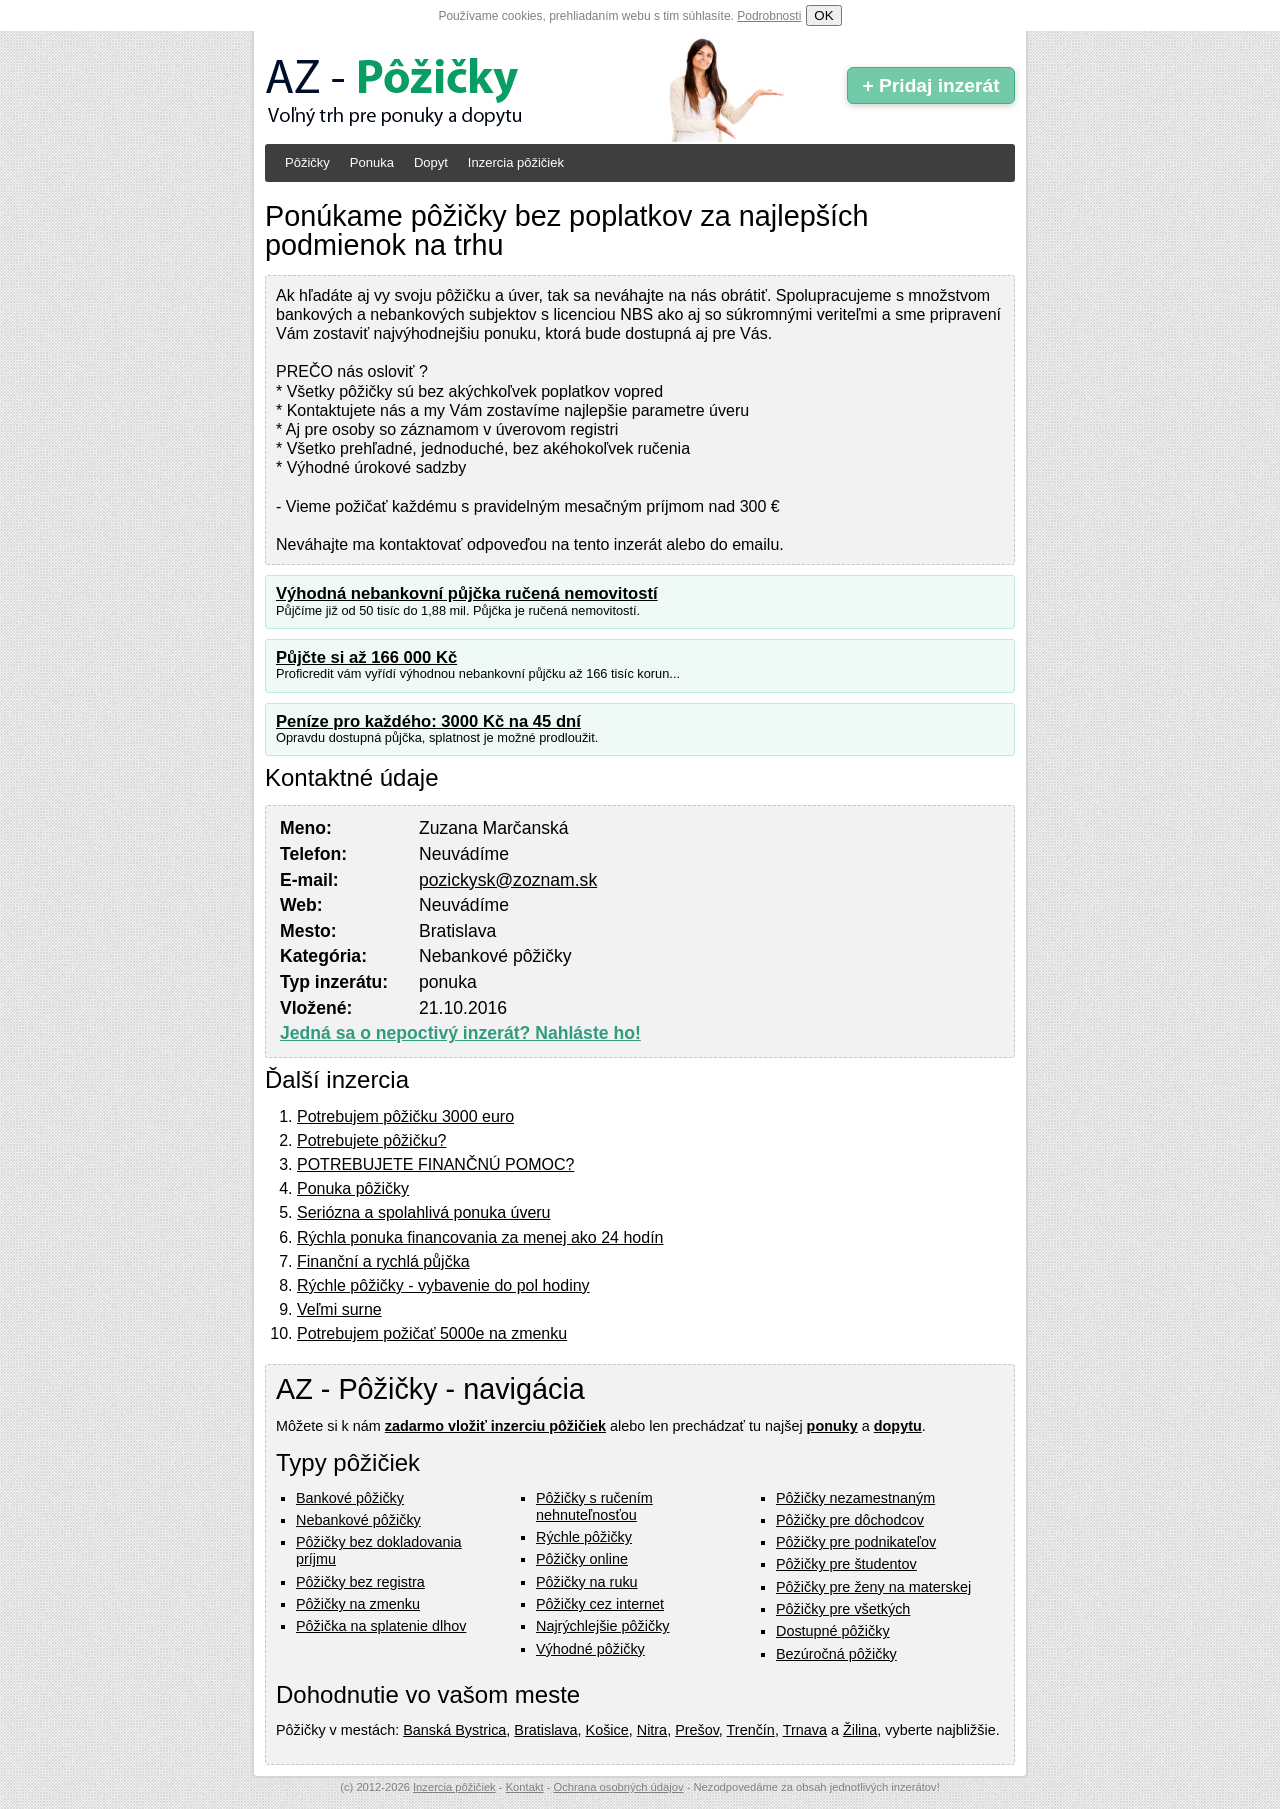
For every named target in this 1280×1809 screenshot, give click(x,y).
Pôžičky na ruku (587, 1582)
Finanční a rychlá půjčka (383, 1261)
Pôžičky (307, 162)
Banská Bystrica (454, 1730)
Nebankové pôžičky (358, 1520)
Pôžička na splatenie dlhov (381, 1626)
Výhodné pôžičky (590, 1649)
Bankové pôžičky (350, 1498)
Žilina (860, 1730)
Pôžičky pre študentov (846, 1564)
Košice (607, 1730)
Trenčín (751, 1730)
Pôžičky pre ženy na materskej (873, 1587)
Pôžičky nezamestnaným (855, 1498)
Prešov (697, 1730)
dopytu (898, 1426)
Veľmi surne (339, 1309)
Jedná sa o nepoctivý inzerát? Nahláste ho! (460, 1033)
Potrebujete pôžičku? (371, 1140)
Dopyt (431, 162)
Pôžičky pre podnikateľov (856, 1542)
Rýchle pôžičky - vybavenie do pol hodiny (443, 1285)
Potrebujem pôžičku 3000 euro (405, 1116)
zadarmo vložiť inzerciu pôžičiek (495, 1426)
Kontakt (525, 1787)
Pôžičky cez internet (600, 1604)
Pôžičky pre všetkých (843, 1609)
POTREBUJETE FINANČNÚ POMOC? (435, 1164)
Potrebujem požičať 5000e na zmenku (432, 1333)
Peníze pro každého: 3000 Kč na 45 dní (428, 721)
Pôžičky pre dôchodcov (850, 1520)
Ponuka (372, 162)
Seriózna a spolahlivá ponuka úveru (424, 1212)
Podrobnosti (769, 16)
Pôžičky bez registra (360, 1582)
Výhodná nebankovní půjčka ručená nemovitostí (467, 593)
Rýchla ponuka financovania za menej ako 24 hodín (480, 1237)
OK (823, 15)
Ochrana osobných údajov (619, 1787)
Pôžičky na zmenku (358, 1604)
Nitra (652, 1730)
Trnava (805, 1730)
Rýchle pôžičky (584, 1537)
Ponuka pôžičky (353, 1188)
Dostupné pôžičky (833, 1631)
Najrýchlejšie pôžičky (603, 1626)
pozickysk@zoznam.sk (508, 880)
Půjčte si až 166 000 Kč (366, 657)
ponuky (832, 1426)
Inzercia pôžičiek (516, 162)
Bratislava (545, 1730)
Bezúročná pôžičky (836, 1654)
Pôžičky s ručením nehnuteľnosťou (594, 1506)
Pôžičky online (582, 1559)
